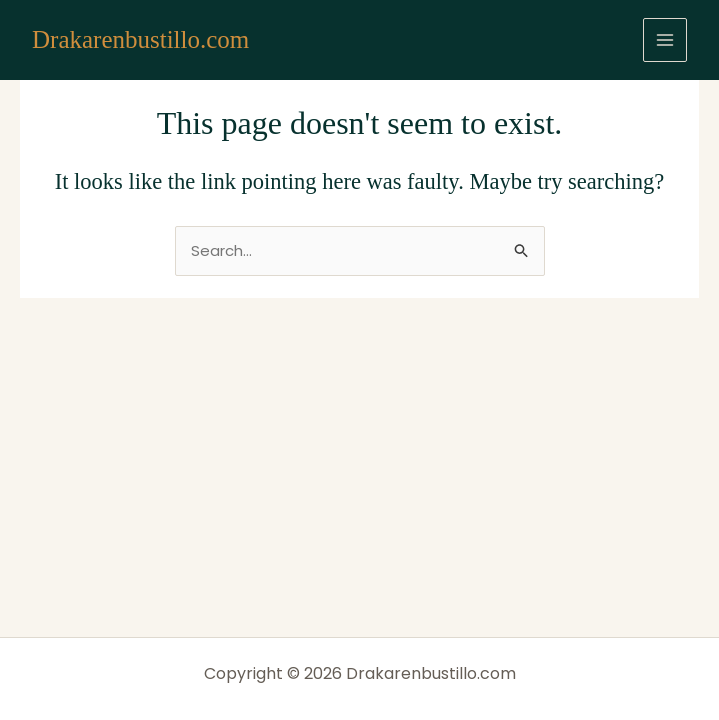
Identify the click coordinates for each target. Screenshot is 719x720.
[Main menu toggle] (665, 40)
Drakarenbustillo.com (140, 39)
